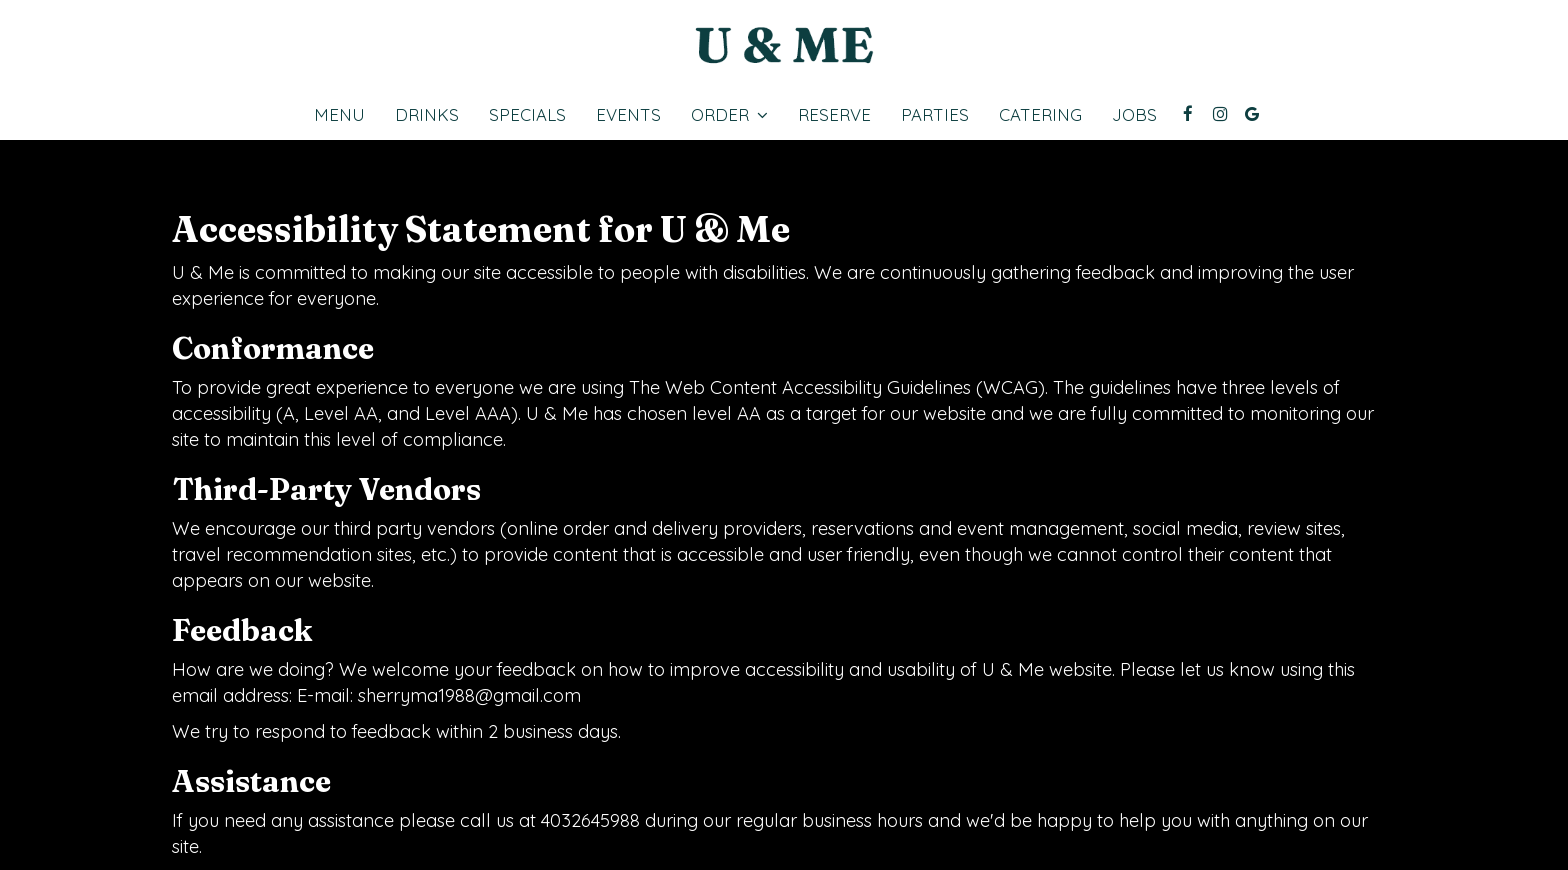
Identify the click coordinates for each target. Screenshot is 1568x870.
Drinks (427, 115)
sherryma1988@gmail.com (469, 695)
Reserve (834, 115)
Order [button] (729, 115)
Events (628, 115)
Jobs (1134, 115)
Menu (339, 115)
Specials (527, 115)
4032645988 (590, 820)
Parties (935, 115)
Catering (1040, 115)
